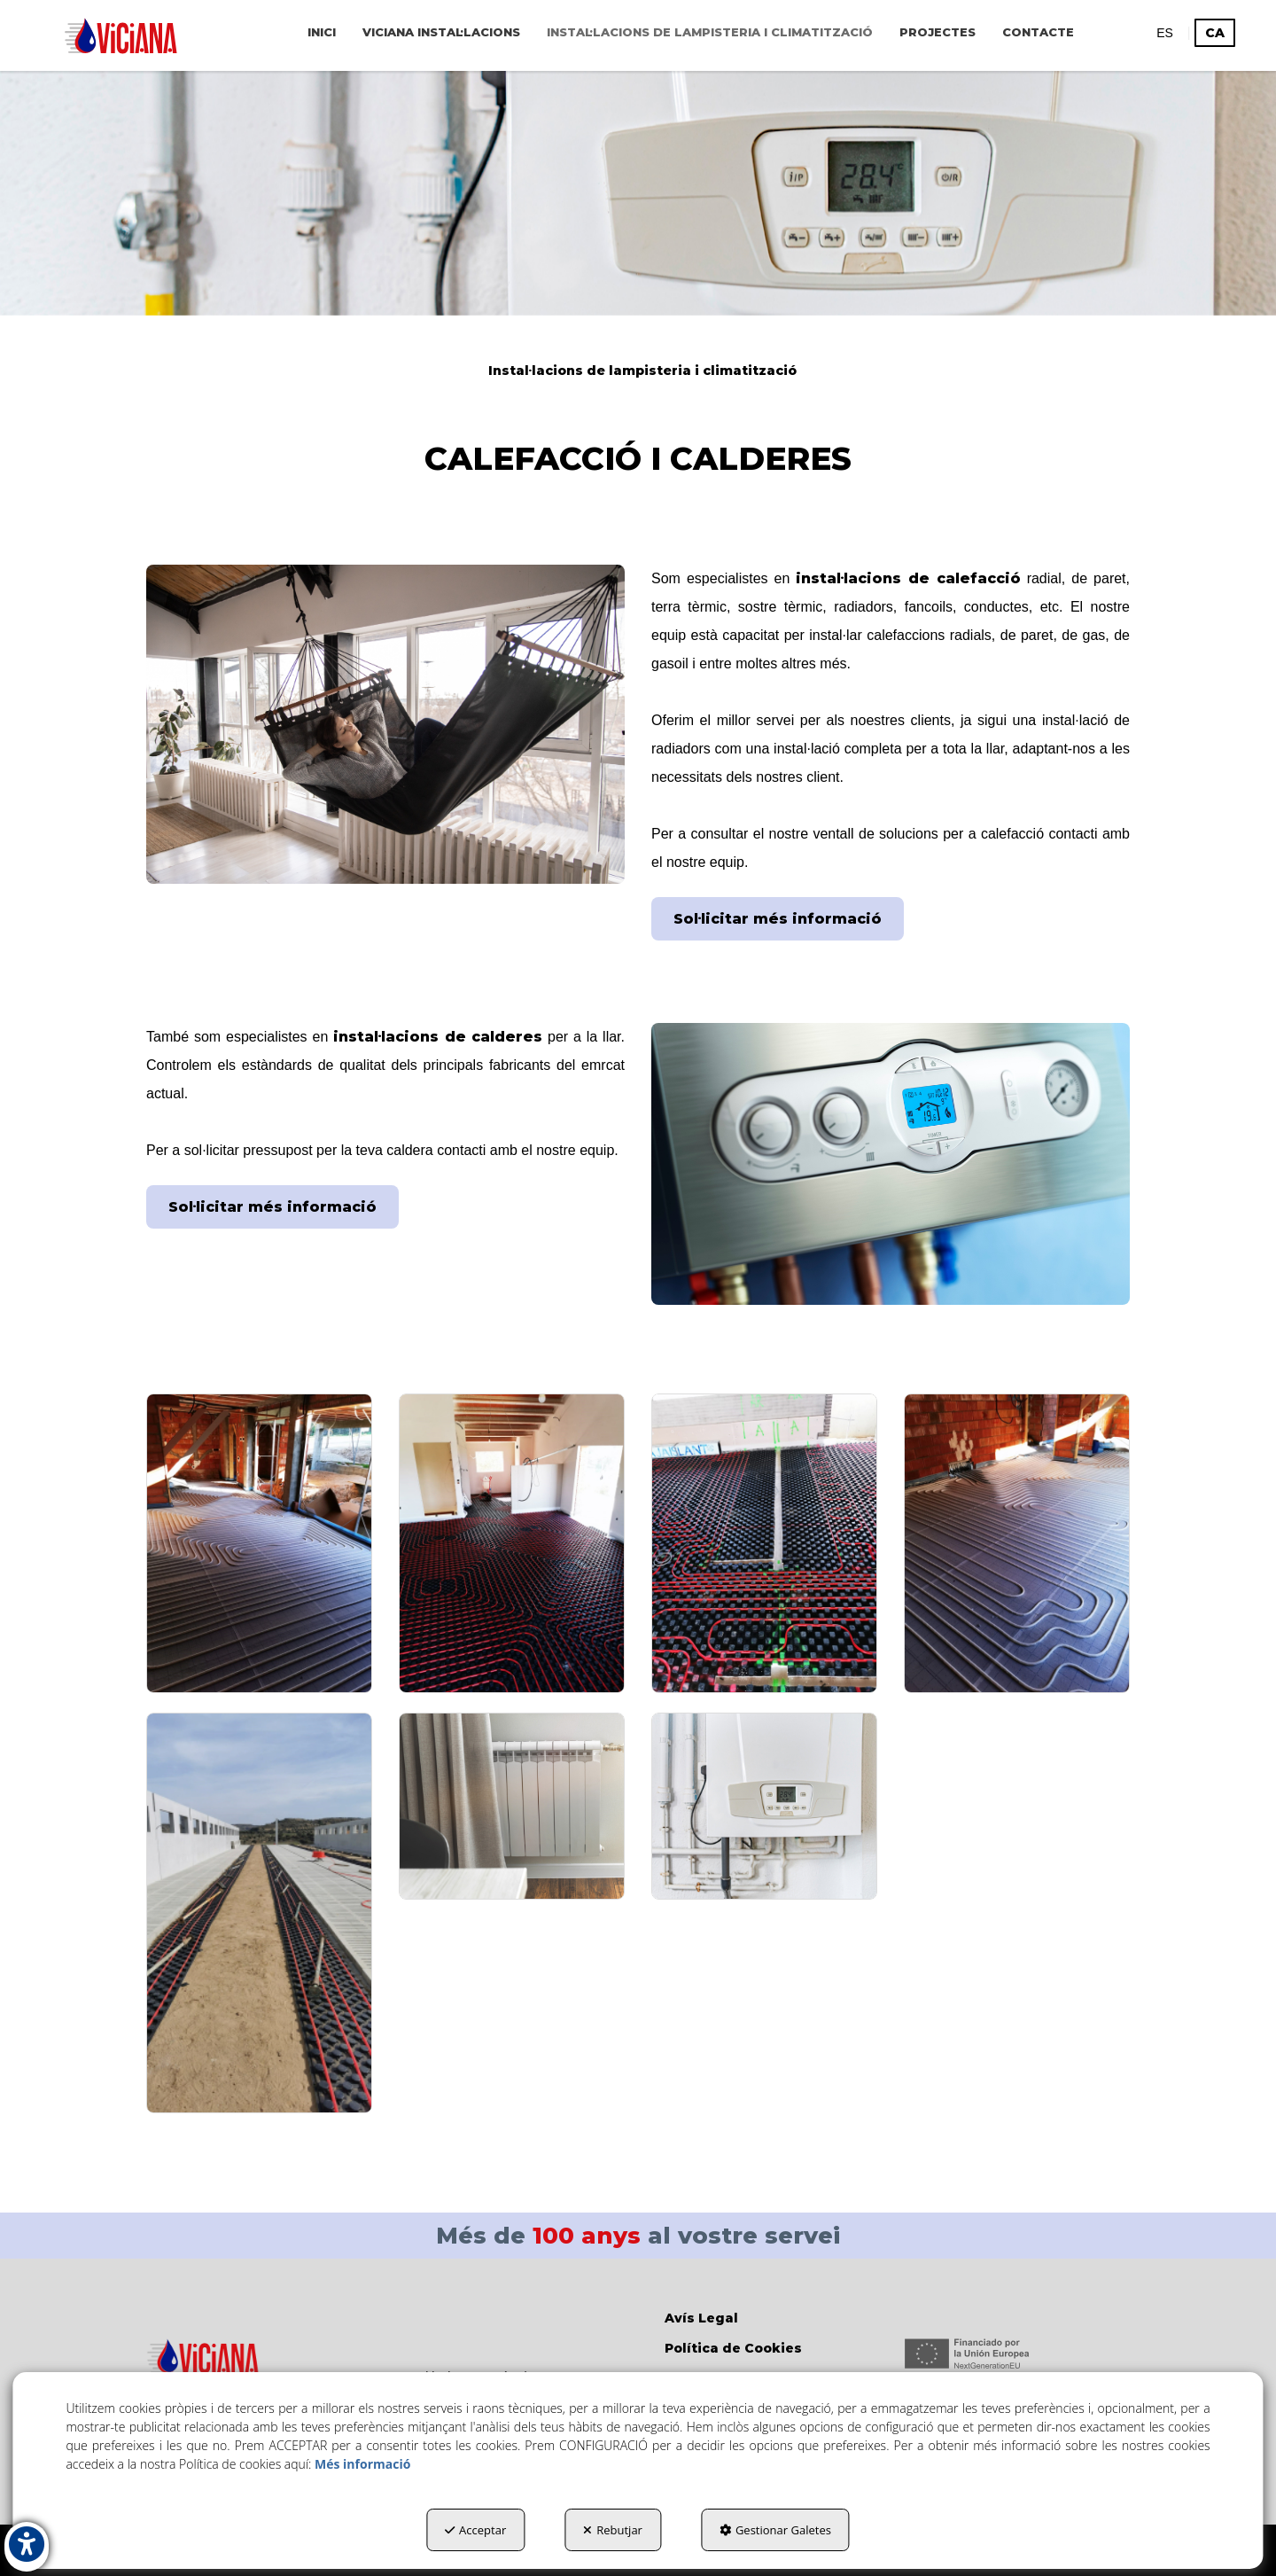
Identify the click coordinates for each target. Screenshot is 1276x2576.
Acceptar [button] (475, 2530)
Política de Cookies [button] (733, 2348)
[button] (121, 35)
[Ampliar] (259, 1543)
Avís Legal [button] (701, 2318)
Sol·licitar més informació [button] (777, 918)
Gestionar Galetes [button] (775, 2530)
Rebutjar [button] (612, 2530)
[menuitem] (321, 32)
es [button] (1164, 33)
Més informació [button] (362, 2463)
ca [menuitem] (1215, 33)
